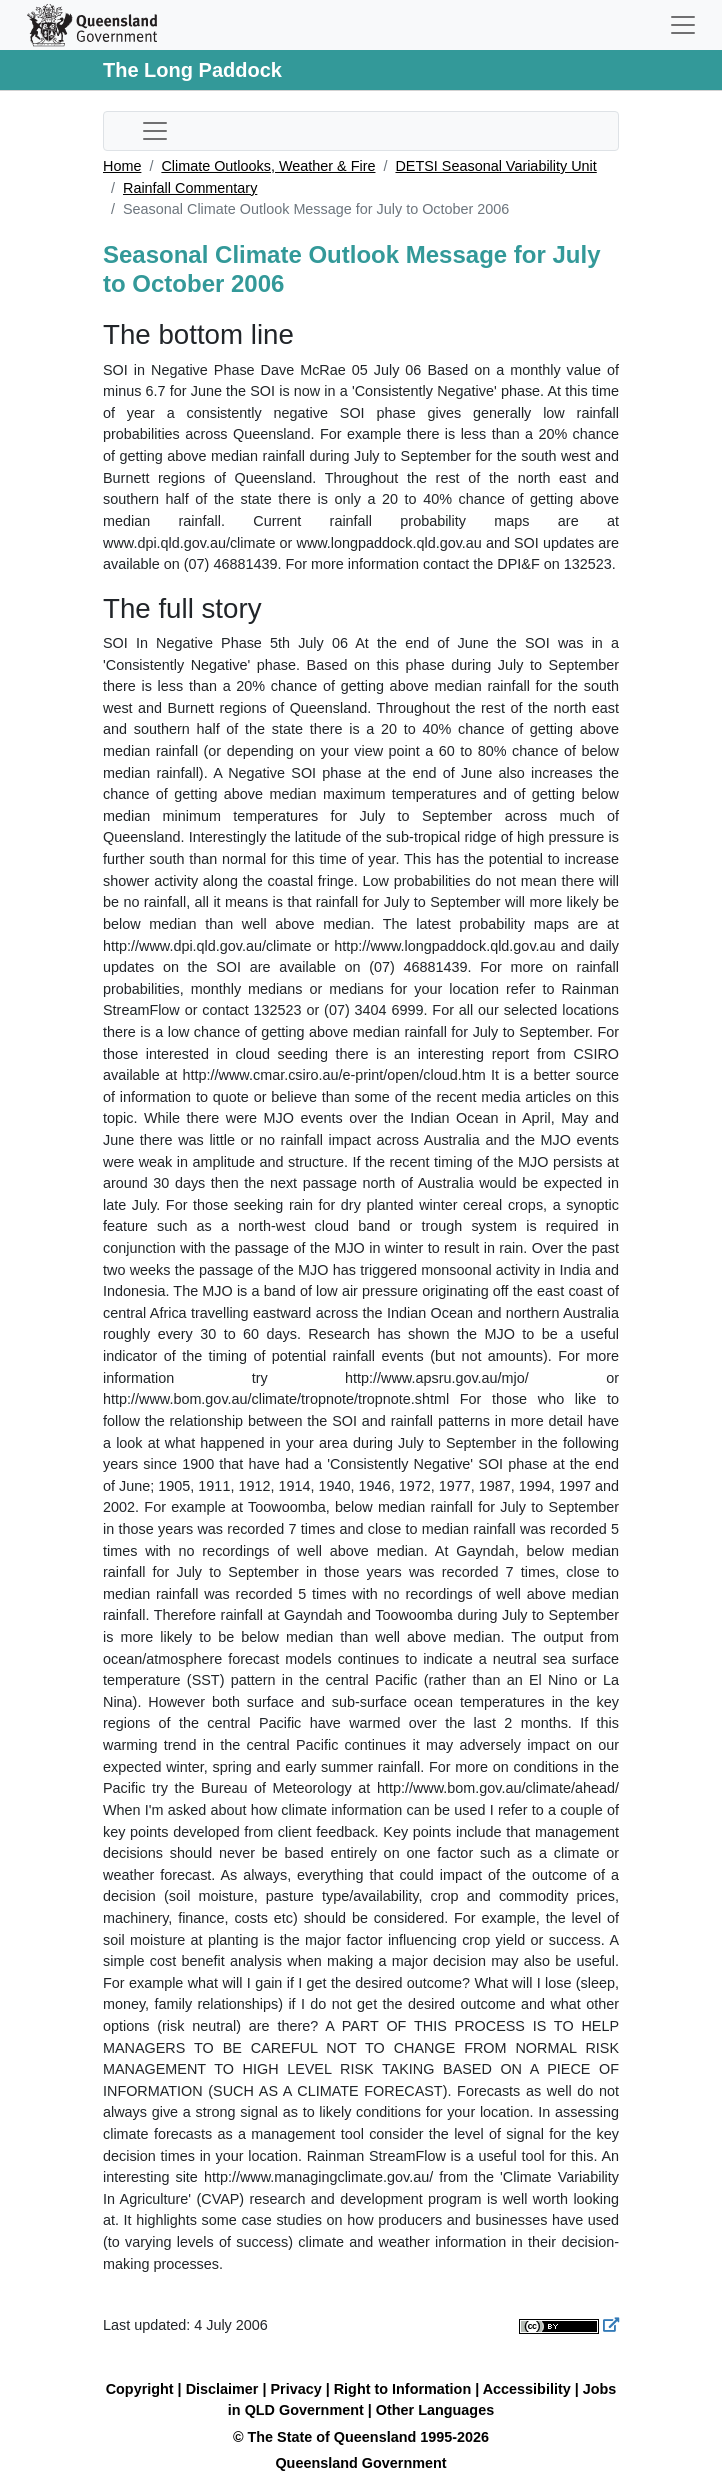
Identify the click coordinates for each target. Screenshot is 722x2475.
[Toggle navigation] (683, 25)
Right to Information (402, 2389)
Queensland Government (360, 2463)
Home (122, 166)
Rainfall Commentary (190, 188)
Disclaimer (222, 2389)
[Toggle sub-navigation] (155, 131)
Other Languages (435, 2410)
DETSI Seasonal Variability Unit (495, 166)
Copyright (140, 2389)
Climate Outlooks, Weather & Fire (268, 166)
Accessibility (527, 2389)
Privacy (295, 2389)
